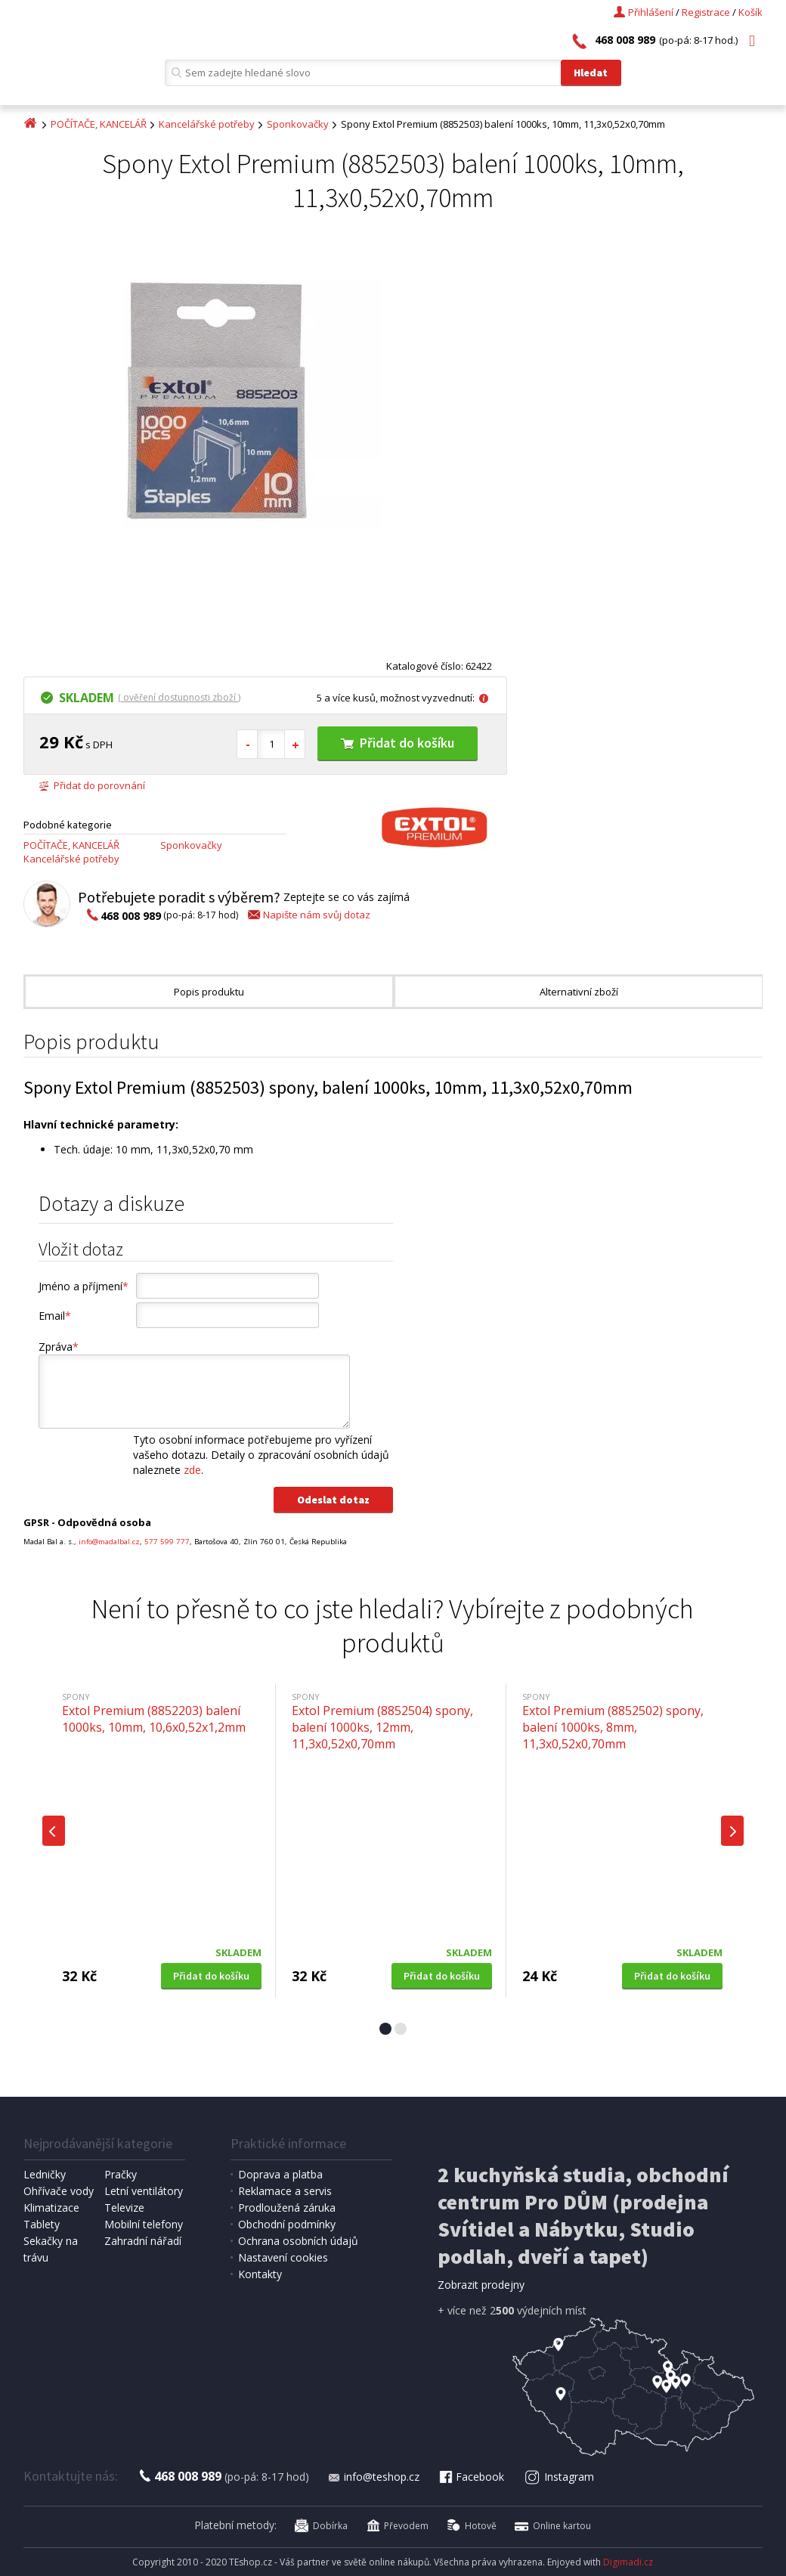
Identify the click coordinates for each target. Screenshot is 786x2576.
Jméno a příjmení (83, 1286)
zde (192, 1470)
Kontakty (260, 2274)
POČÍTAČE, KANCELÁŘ (99, 124)
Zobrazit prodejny (481, 2284)
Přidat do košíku (397, 742)
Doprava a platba (280, 2174)
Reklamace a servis (285, 2191)
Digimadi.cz (628, 2562)
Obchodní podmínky (287, 2224)
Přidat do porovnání (92, 785)
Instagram (560, 2476)
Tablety (41, 2224)
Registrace (706, 12)
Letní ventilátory (143, 2191)
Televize (124, 2207)
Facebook (471, 2476)
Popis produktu (209, 992)
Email (55, 1315)
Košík (750, 12)
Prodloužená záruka (287, 2207)
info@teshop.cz (373, 2476)
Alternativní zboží (579, 992)
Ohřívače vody (58, 2191)
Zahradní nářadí (142, 2241)
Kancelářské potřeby (207, 124)
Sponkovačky (298, 124)
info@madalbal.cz (109, 1542)
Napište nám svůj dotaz (308, 914)
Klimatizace (51, 2207)
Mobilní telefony (143, 2224)
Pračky (120, 2174)
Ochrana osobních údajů (298, 2241)
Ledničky (44, 2174)
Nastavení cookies (283, 2257)
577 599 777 (167, 1542)
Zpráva (59, 1346)
